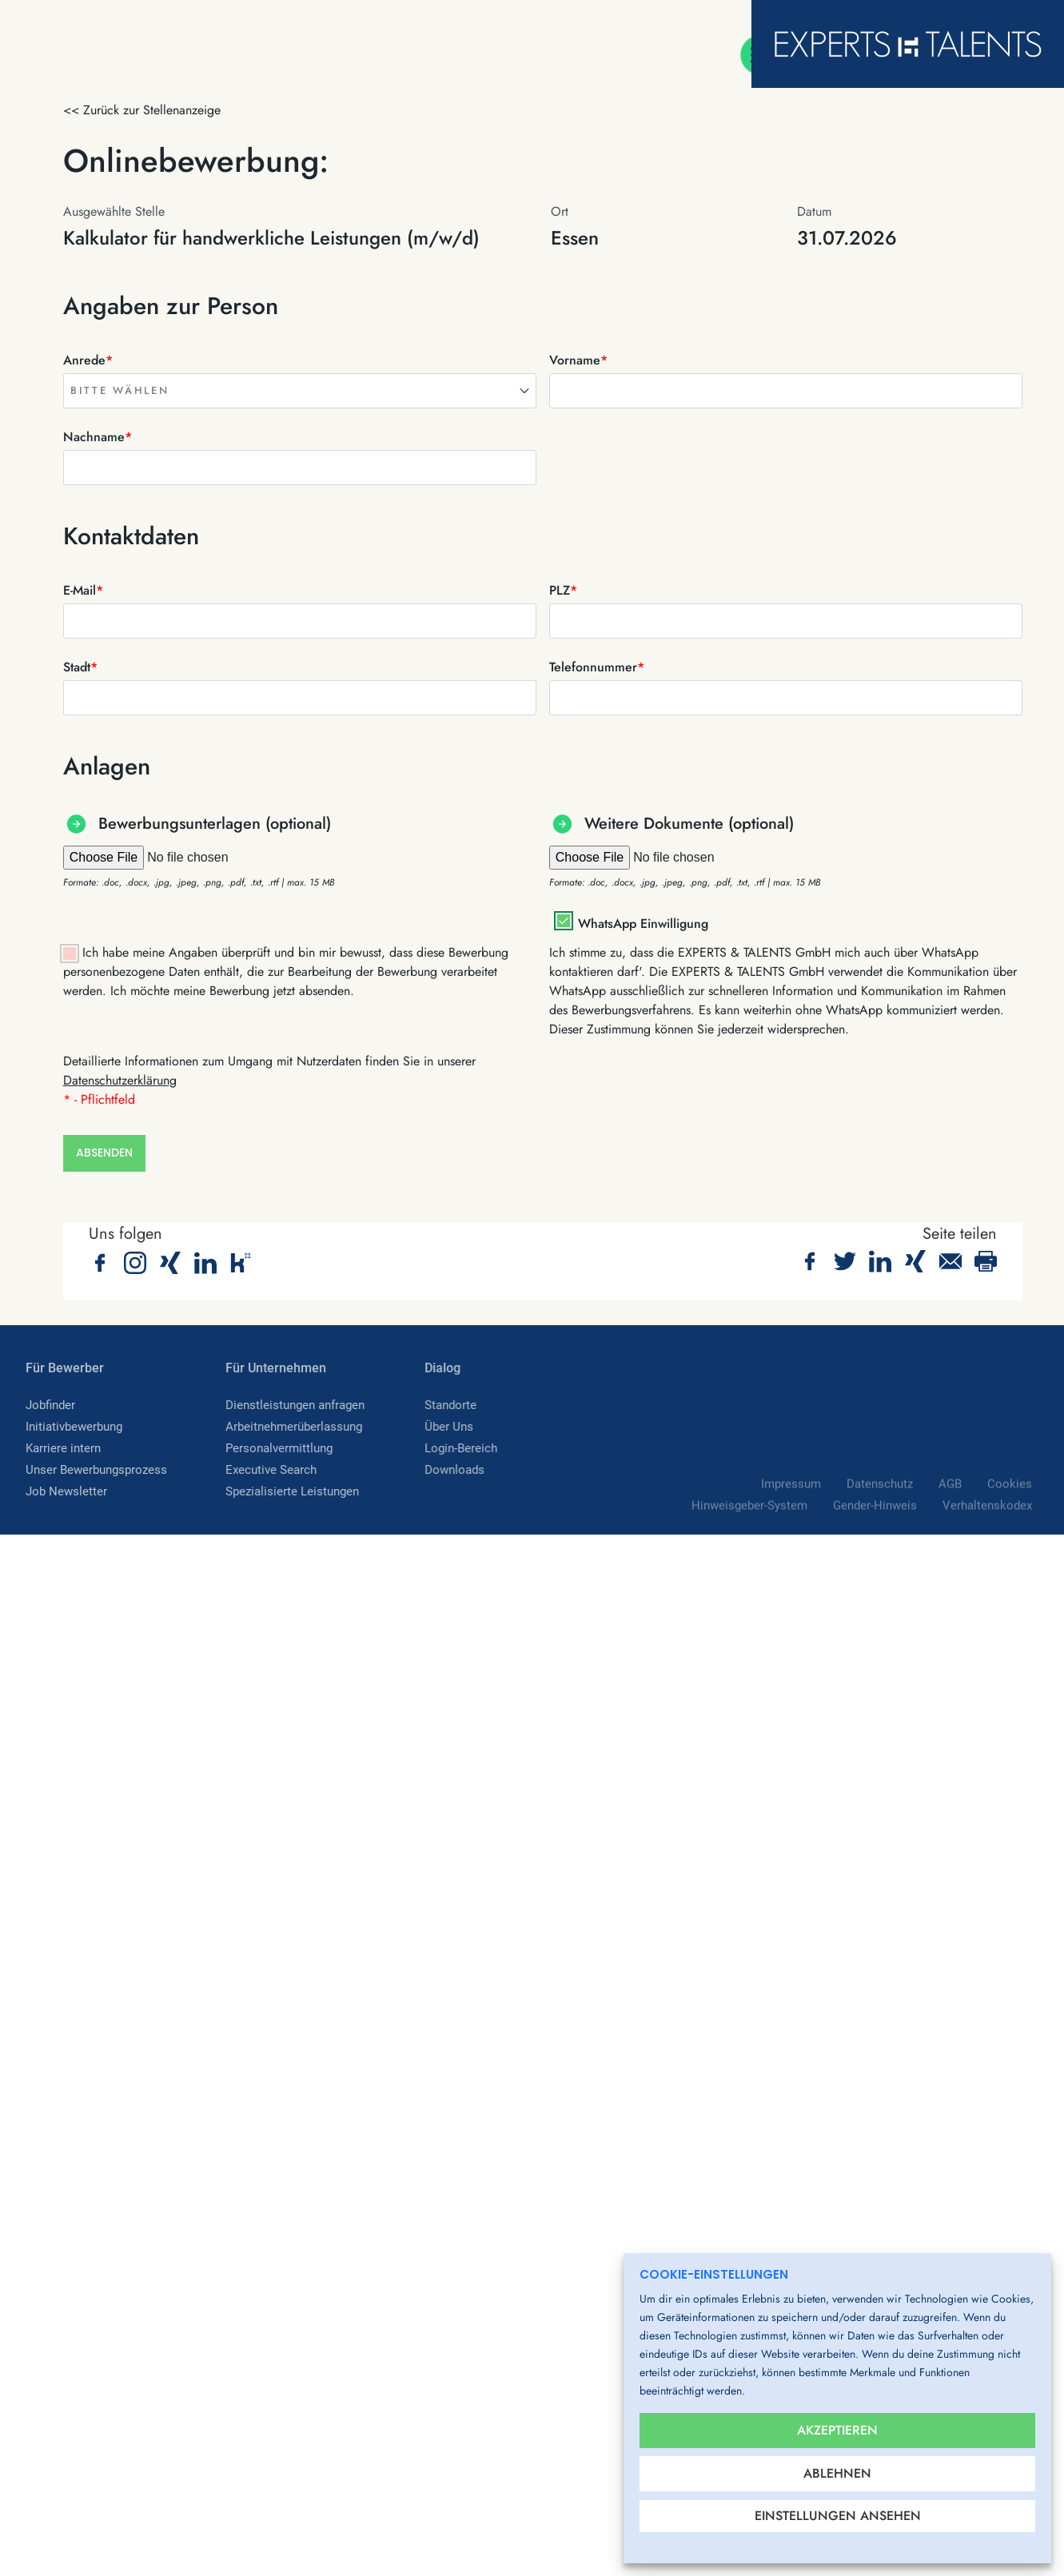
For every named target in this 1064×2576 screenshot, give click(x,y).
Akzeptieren (837, 2421)
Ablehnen (837, 2469)
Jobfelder (349, 21)
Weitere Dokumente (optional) (689, 823)
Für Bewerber (84, 21)
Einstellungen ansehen (838, 2515)
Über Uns (450, 21)
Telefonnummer (596, 667)
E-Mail (83, 590)
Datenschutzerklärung (120, 1080)
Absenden (104, 1156)
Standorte (556, 21)
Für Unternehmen (222, 21)
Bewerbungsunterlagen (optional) (214, 823)
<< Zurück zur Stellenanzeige (142, 110)
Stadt (80, 667)
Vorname (578, 360)
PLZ (563, 590)
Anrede (88, 360)
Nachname (97, 437)
